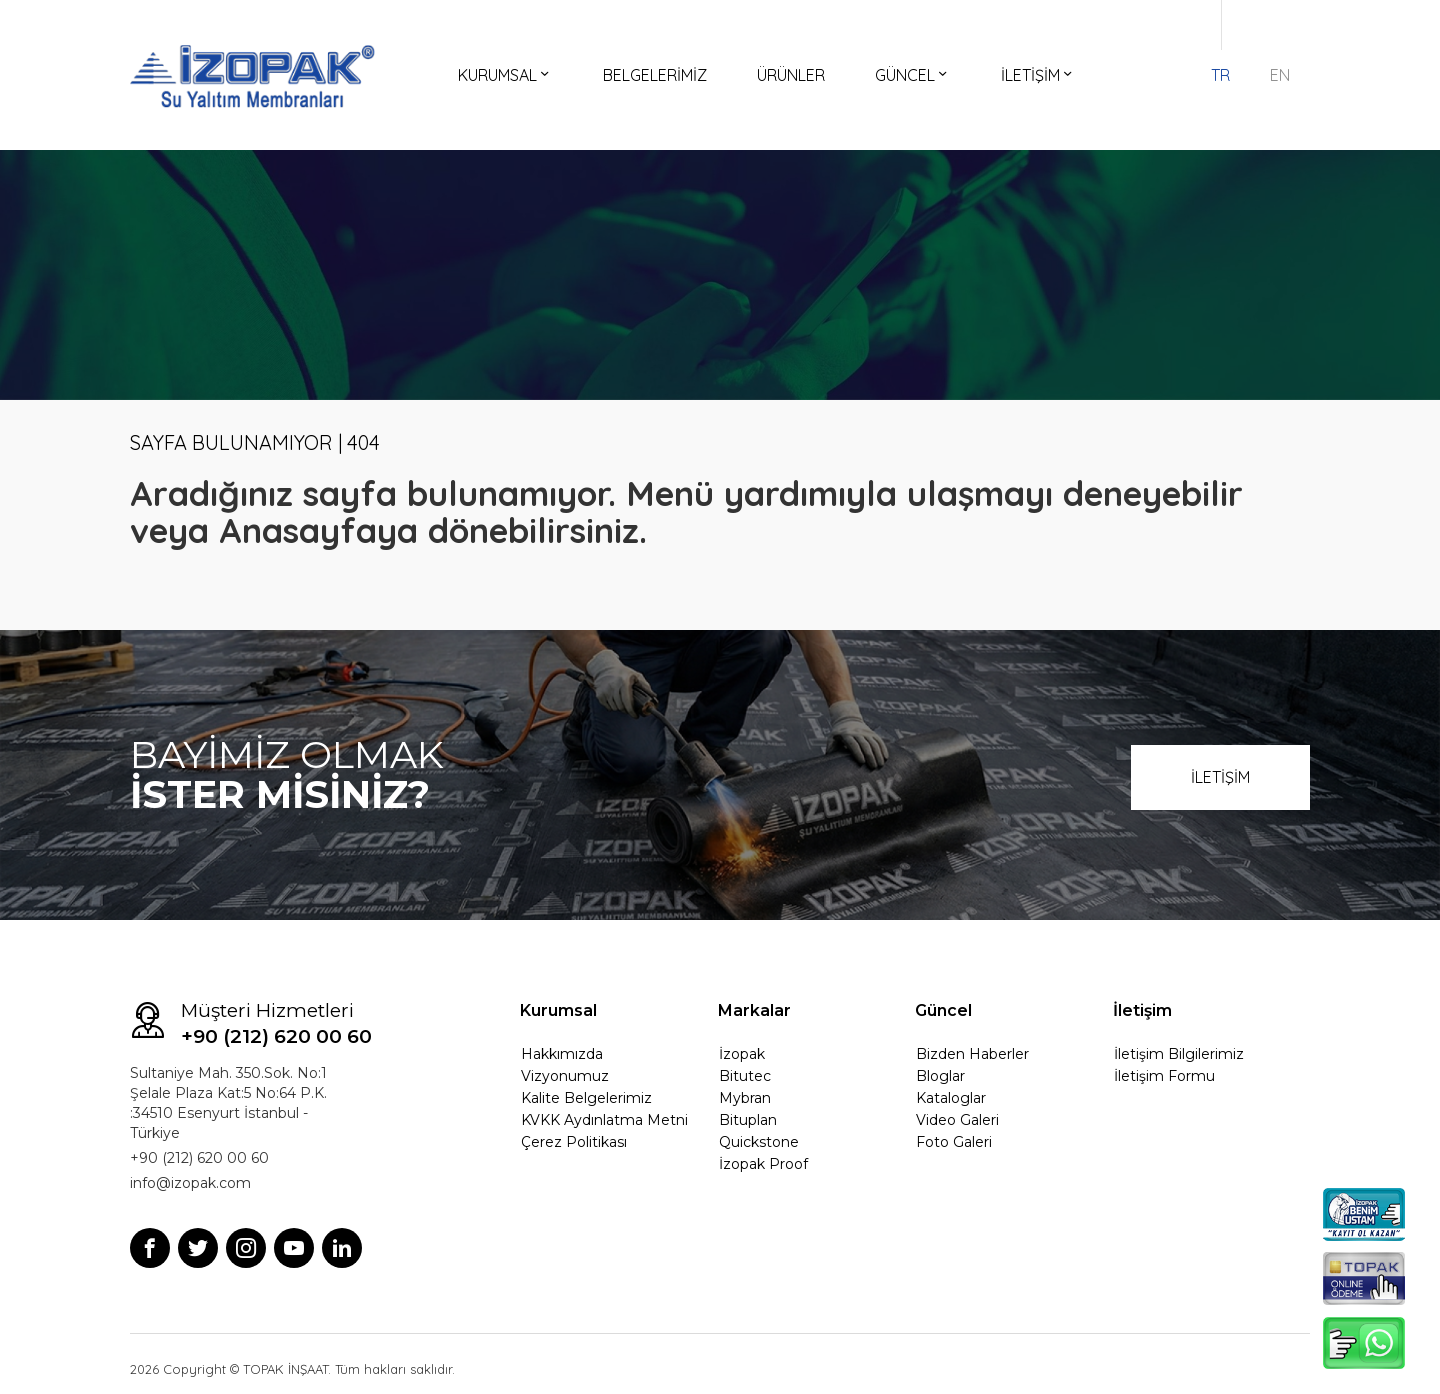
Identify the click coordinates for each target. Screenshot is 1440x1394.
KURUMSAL (505, 75)
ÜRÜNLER (791, 75)
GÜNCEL (913, 75)
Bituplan (748, 1120)
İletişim (1142, 1010)
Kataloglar (951, 1098)
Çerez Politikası (574, 1142)
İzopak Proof (763, 1164)
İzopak (742, 1054)
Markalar (754, 1010)
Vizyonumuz (565, 1076)
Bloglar (940, 1076)
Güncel (943, 1010)
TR (1220, 75)
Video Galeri (957, 1120)
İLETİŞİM (1038, 75)
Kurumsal (558, 1010)
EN (1280, 75)
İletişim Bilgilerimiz (1179, 1054)
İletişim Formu (1164, 1076)
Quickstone (759, 1142)
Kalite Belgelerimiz (586, 1098)
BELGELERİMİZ (655, 75)
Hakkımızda (562, 1054)
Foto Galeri (954, 1142)
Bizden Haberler (972, 1054)
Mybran (745, 1098)
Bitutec (745, 1076)
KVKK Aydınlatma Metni (604, 1120)
